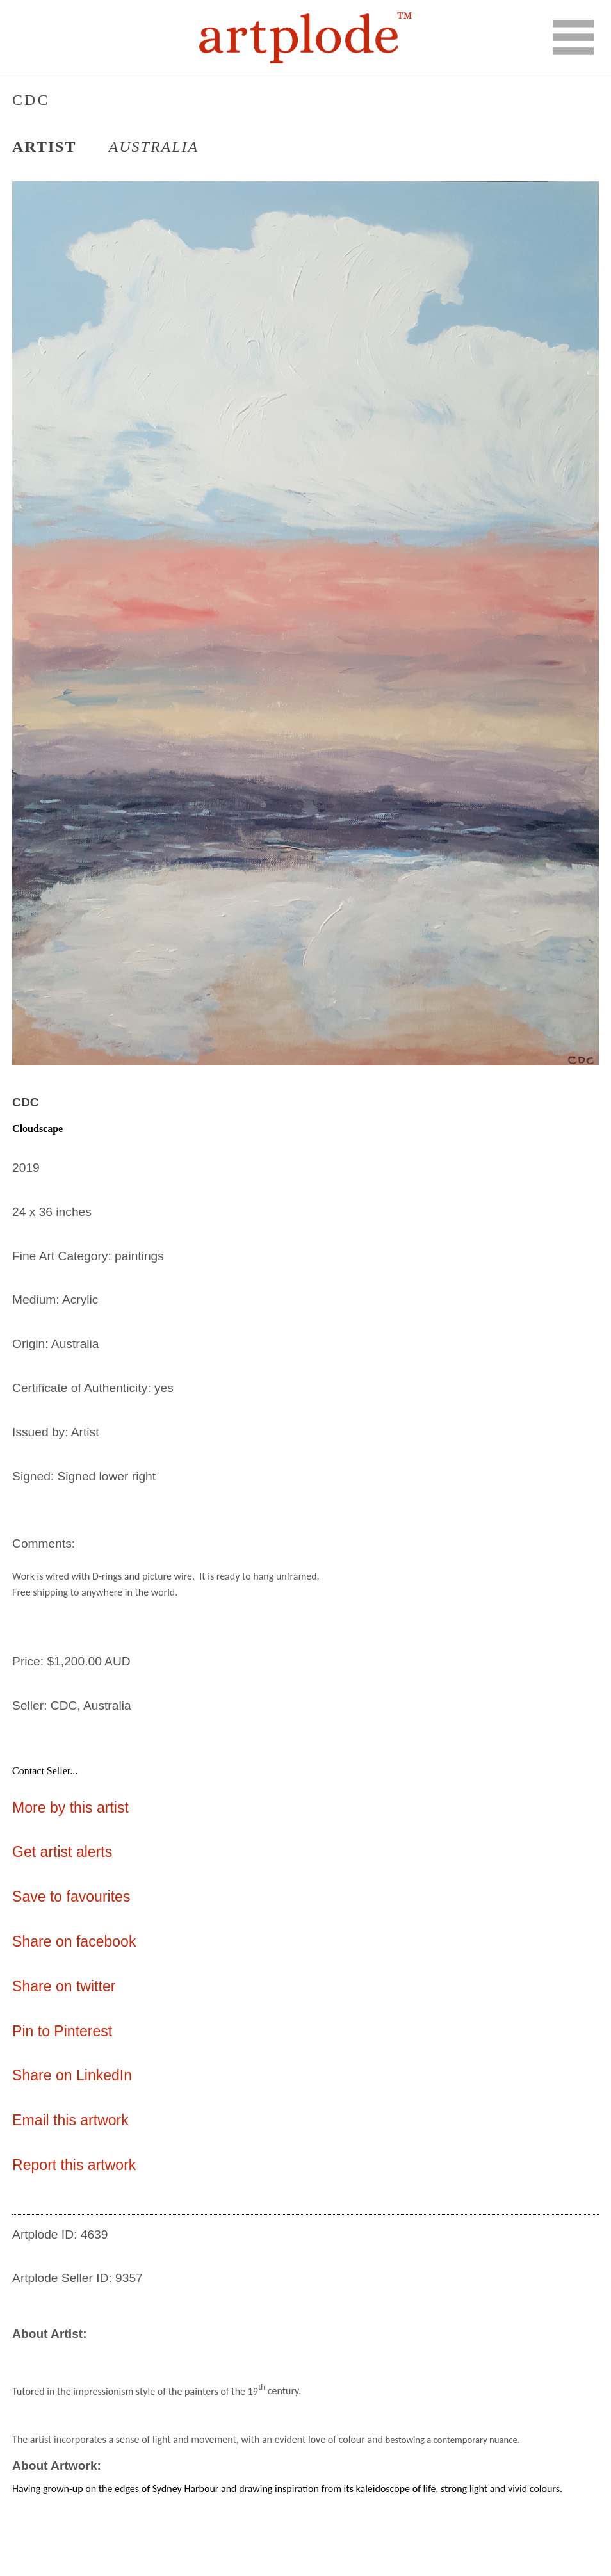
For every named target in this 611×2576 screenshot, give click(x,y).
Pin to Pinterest (62, 2031)
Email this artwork (70, 2120)
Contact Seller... (44, 1770)
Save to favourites (71, 1896)
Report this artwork (74, 2165)
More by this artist (70, 1807)
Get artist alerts (62, 1851)
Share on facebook (74, 1941)
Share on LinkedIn (72, 2075)
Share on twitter (63, 1986)
